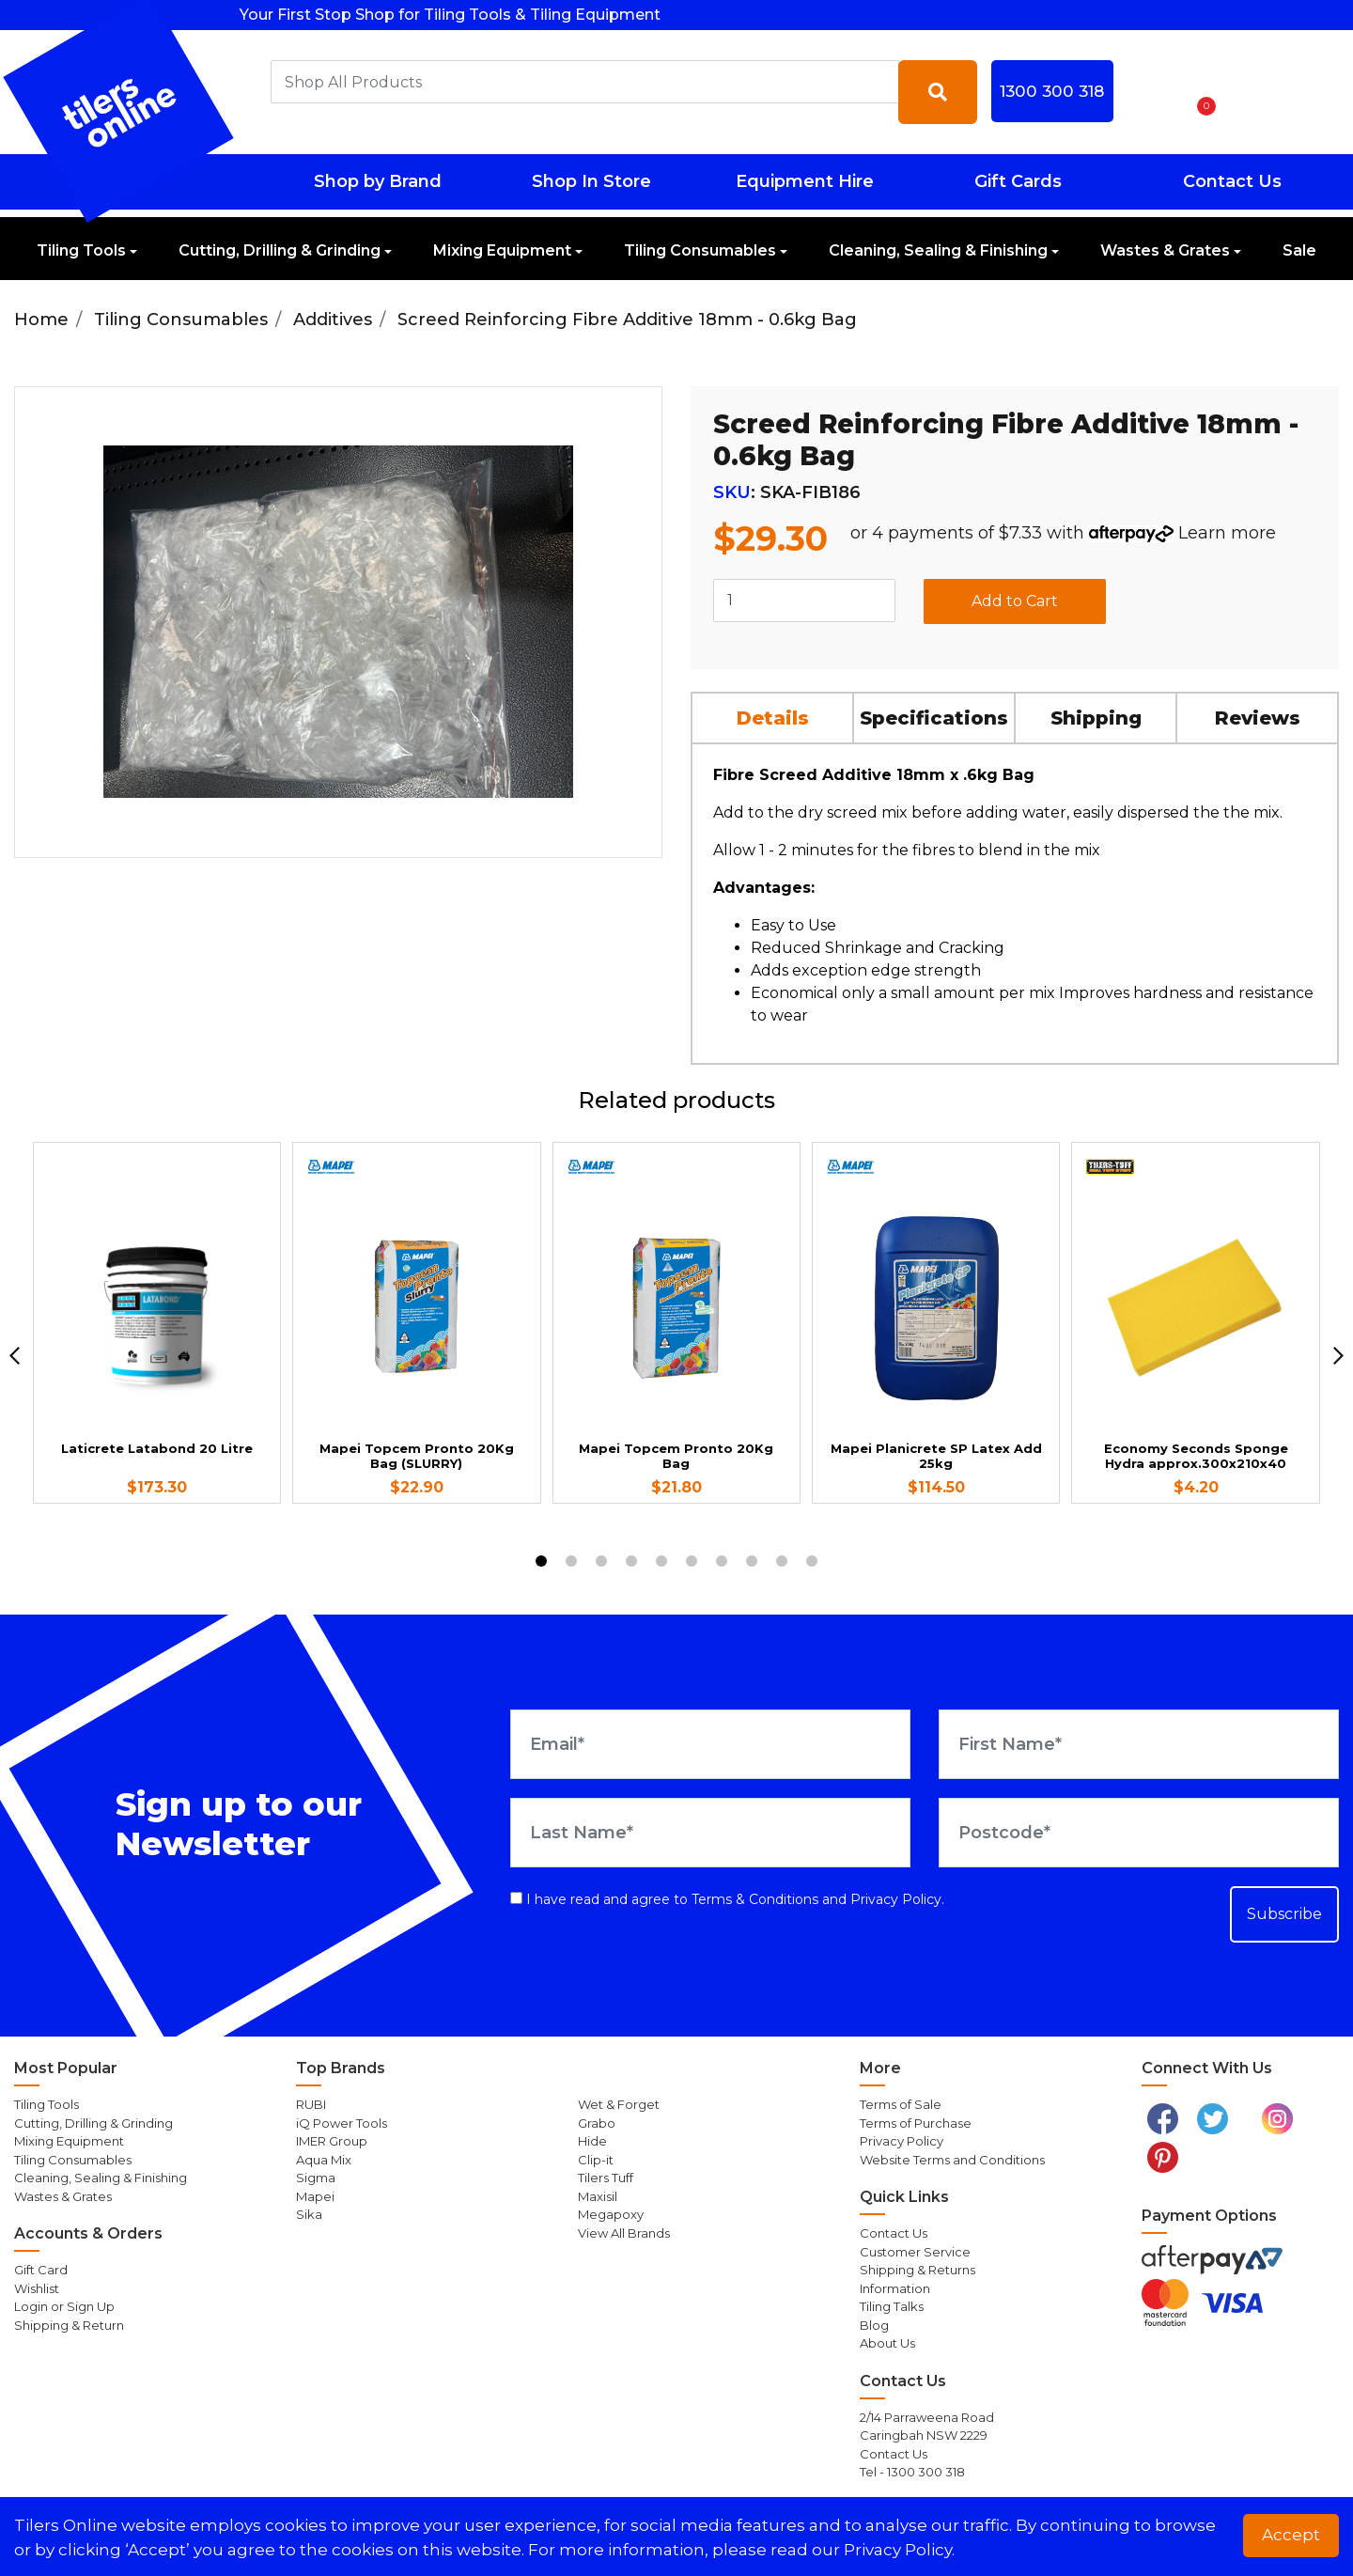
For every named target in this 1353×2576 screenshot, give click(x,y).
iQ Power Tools (341, 2123)
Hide (592, 2140)
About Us (887, 2342)
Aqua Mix (323, 2159)
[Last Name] (710, 1832)
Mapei (315, 2196)
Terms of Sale (900, 2104)
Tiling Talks (892, 2306)
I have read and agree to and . (727, 1899)
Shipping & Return (69, 2325)
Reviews (1257, 718)
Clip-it (596, 2159)
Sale (1299, 250)
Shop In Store (591, 181)
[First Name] (1139, 1744)
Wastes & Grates (1165, 250)
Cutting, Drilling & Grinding (280, 250)
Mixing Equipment (502, 250)
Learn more (1227, 533)
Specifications (934, 718)
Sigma (315, 2177)
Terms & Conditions (755, 1899)
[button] (1151, 92)
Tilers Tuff (605, 2177)
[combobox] (585, 81)
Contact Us (1232, 181)
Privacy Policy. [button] (899, 2549)
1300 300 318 (1052, 91)
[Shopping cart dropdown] (1200, 92)
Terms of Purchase (916, 2123)
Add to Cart (1015, 601)
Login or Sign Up (64, 2306)
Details (773, 718)
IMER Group (331, 2140)
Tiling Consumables (700, 250)
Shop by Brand (378, 181)
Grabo (596, 2123)
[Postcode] (1139, 1832)
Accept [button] (1291, 2534)
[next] (1338, 1355)
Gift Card (41, 2269)
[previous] (14, 1355)
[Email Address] (710, 1744)
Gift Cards (1018, 181)
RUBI (311, 2104)
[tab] (773, 717)
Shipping (1096, 718)
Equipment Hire (805, 181)
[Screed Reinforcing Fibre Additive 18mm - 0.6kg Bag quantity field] (804, 600)
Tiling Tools (81, 250)
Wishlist (36, 2288)
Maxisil (597, 2196)
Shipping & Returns (917, 2269)
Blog (874, 2325)
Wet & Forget (619, 2104)
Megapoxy (611, 2214)
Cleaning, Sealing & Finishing (938, 250)
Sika (309, 2214)
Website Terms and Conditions (952, 2159)
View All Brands (624, 2232)
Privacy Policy (895, 1899)
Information (895, 2288)
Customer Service (915, 2251)
